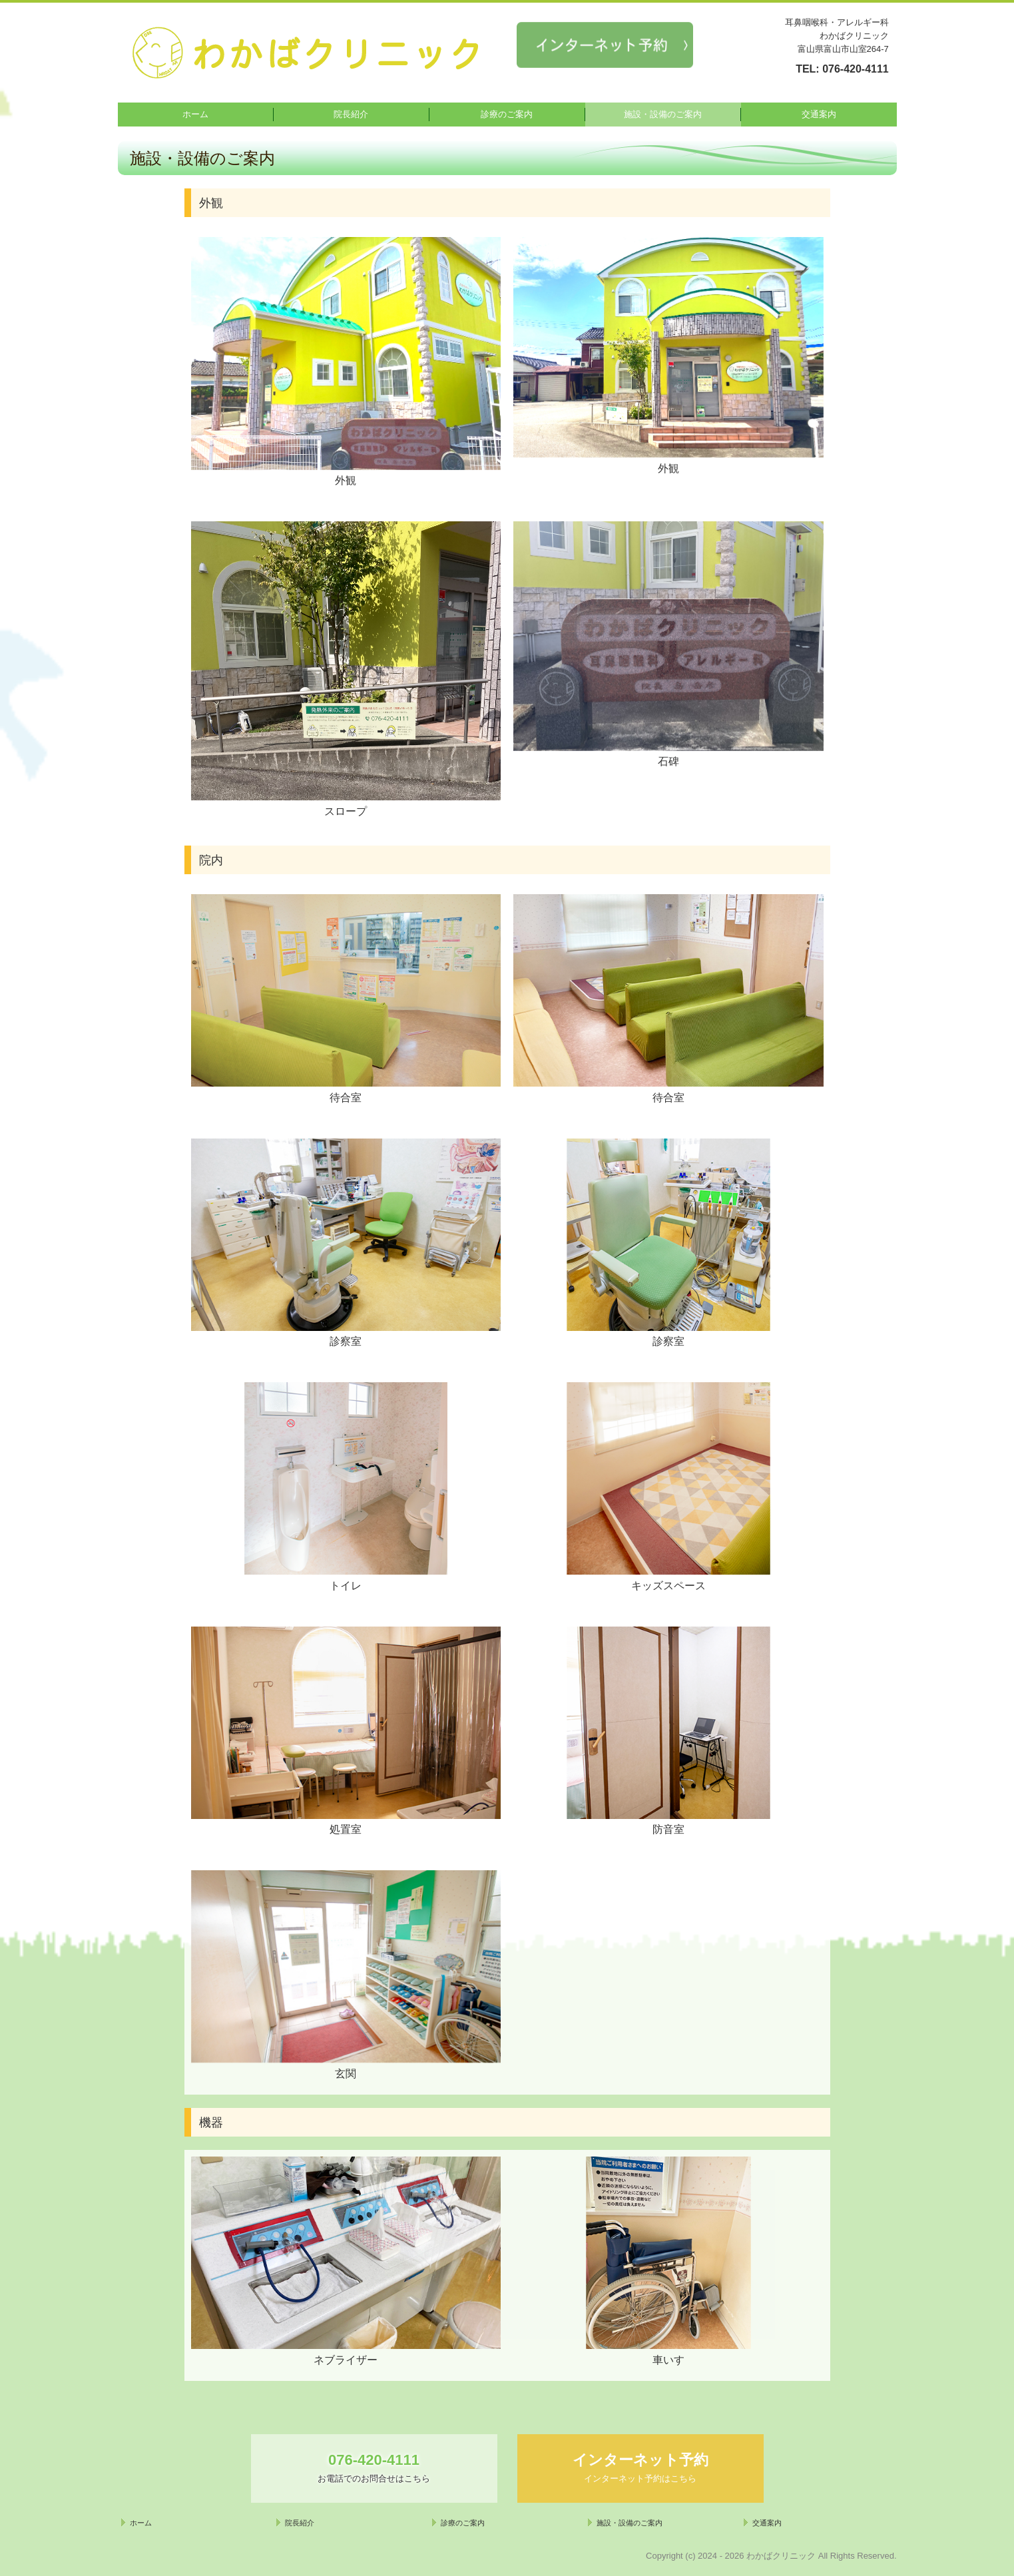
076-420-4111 (855, 69)
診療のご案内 (507, 114)
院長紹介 (351, 114)
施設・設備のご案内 (663, 114)
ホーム (195, 114)
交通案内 (819, 114)
